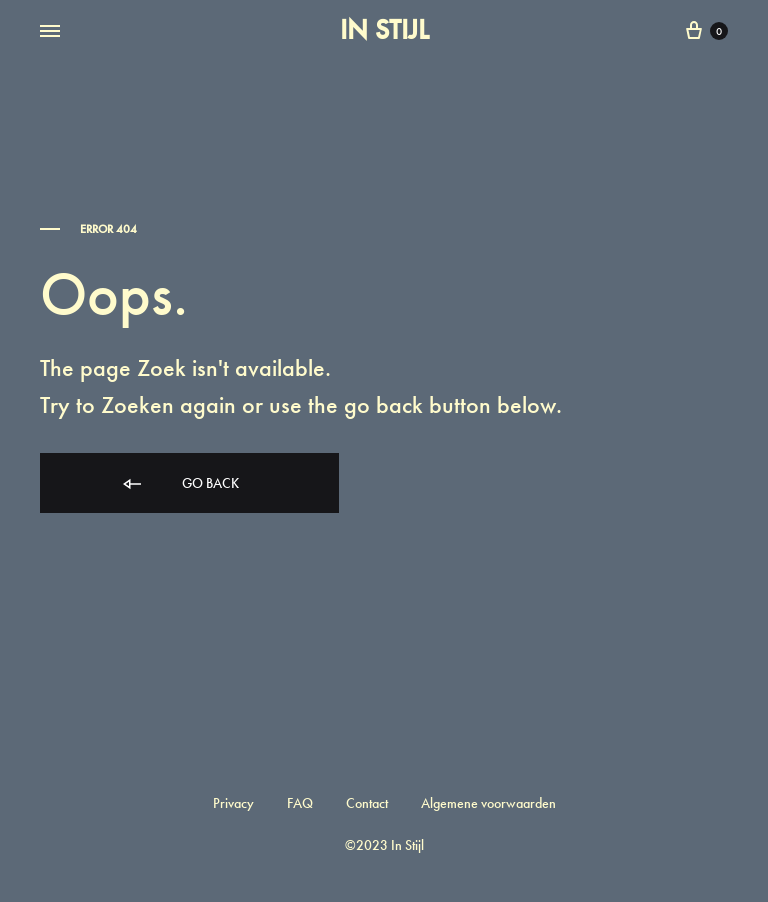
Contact (367, 803)
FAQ (300, 803)
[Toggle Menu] (50, 32)
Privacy (233, 803)
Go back (179, 484)
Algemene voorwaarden (488, 803)
